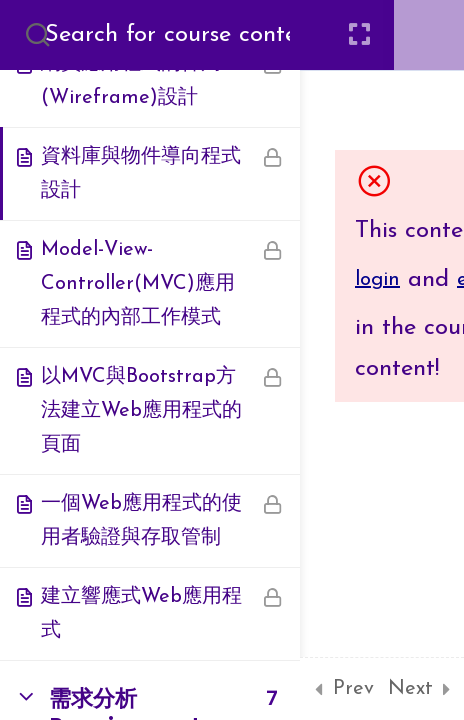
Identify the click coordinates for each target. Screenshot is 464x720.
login (377, 280)
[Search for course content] (38, 35)
